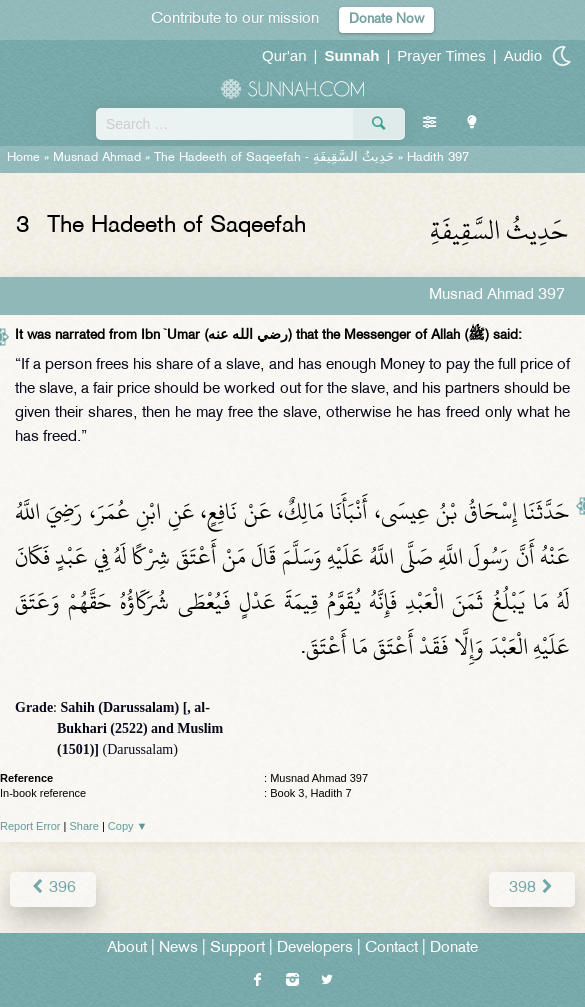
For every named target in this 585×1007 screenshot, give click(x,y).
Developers (315, 948)
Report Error (30, 826)
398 (532, 888)
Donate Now (386, 19)
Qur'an (284, 55)
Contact (391, 948)
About (127, 948)
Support (237, 948)
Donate (454, 948)
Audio (523, 55)
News (178, 948)
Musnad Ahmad (97, 158)
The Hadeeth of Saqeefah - (274, 158)
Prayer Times (441, 55)
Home (23, 158)
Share (84, 826)
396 (53, 888)
